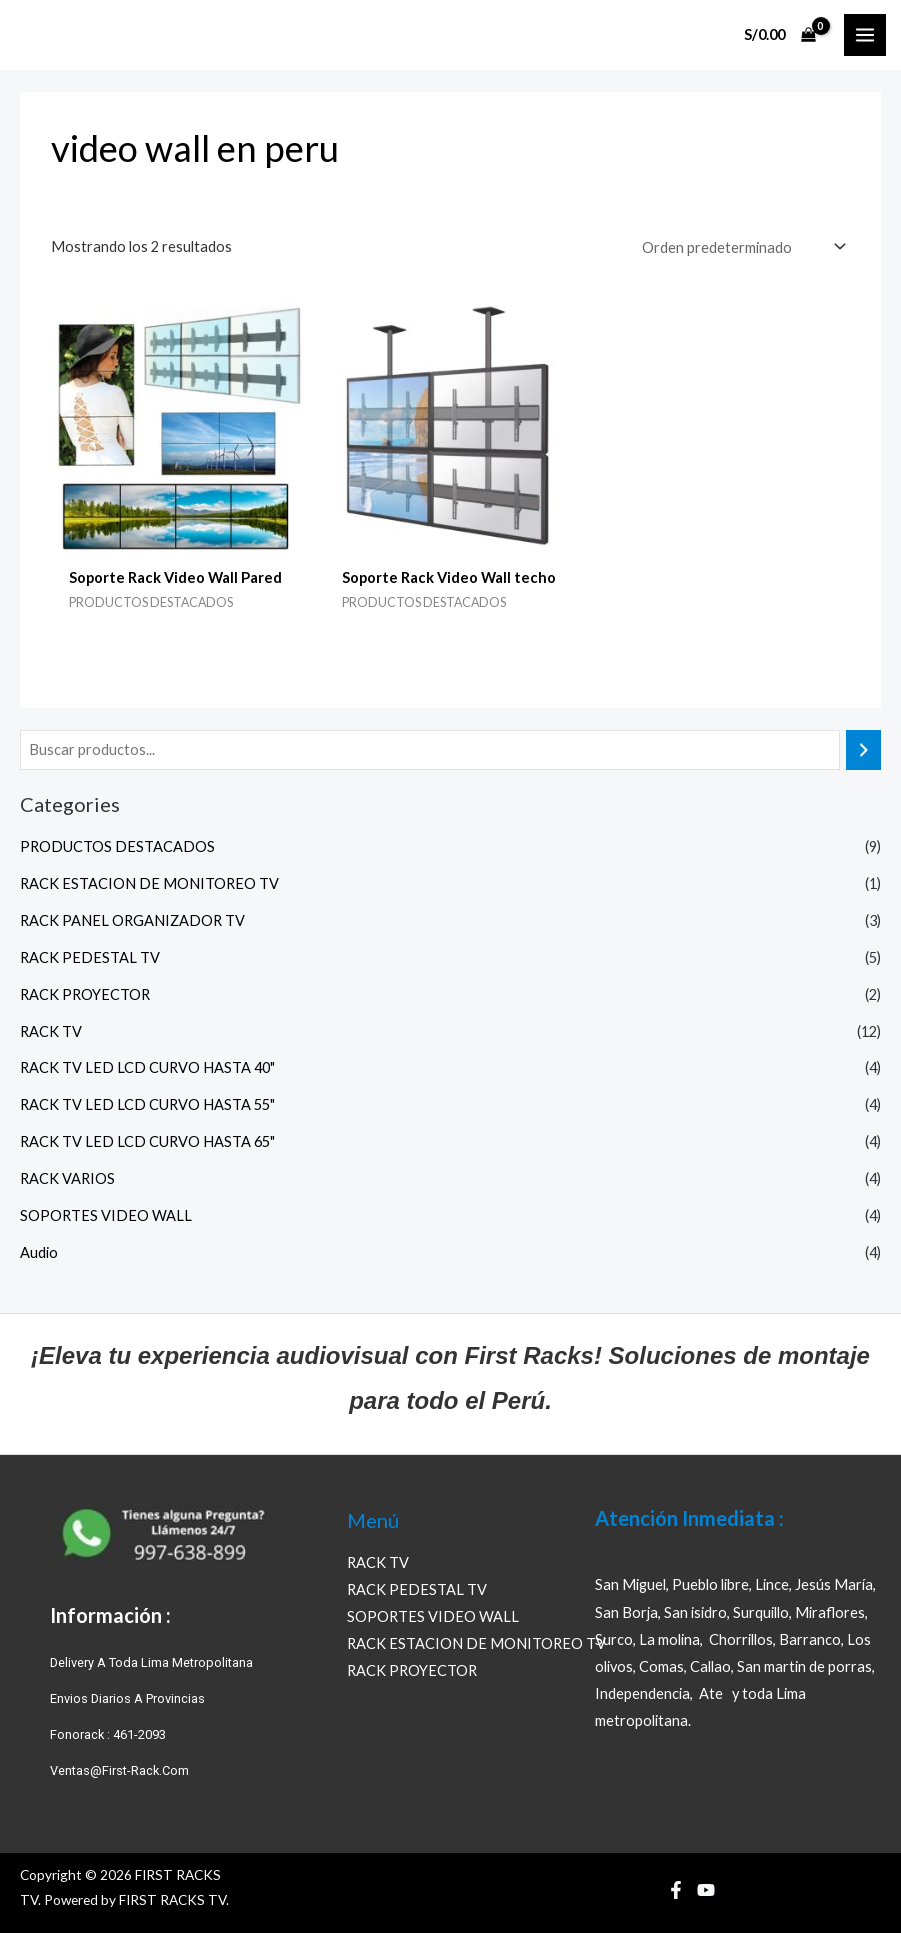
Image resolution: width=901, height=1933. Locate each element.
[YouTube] (706, 1890)
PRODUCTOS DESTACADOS (117, 846)
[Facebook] (676, 1890)
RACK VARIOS (67, 1178)
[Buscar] (863, 750)
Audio (39, 1252)
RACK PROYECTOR (85, 994)
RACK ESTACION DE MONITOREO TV (149, 883)
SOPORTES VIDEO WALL (106, 1215)
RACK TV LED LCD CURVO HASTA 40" (147, 1067)
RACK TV (51, 1031)
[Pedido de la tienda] (742, 247)
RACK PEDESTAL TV (90, 957)
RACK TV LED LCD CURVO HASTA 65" (147, 1141)
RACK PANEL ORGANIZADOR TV (132, 920)
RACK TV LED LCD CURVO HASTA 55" (147, 1104)
